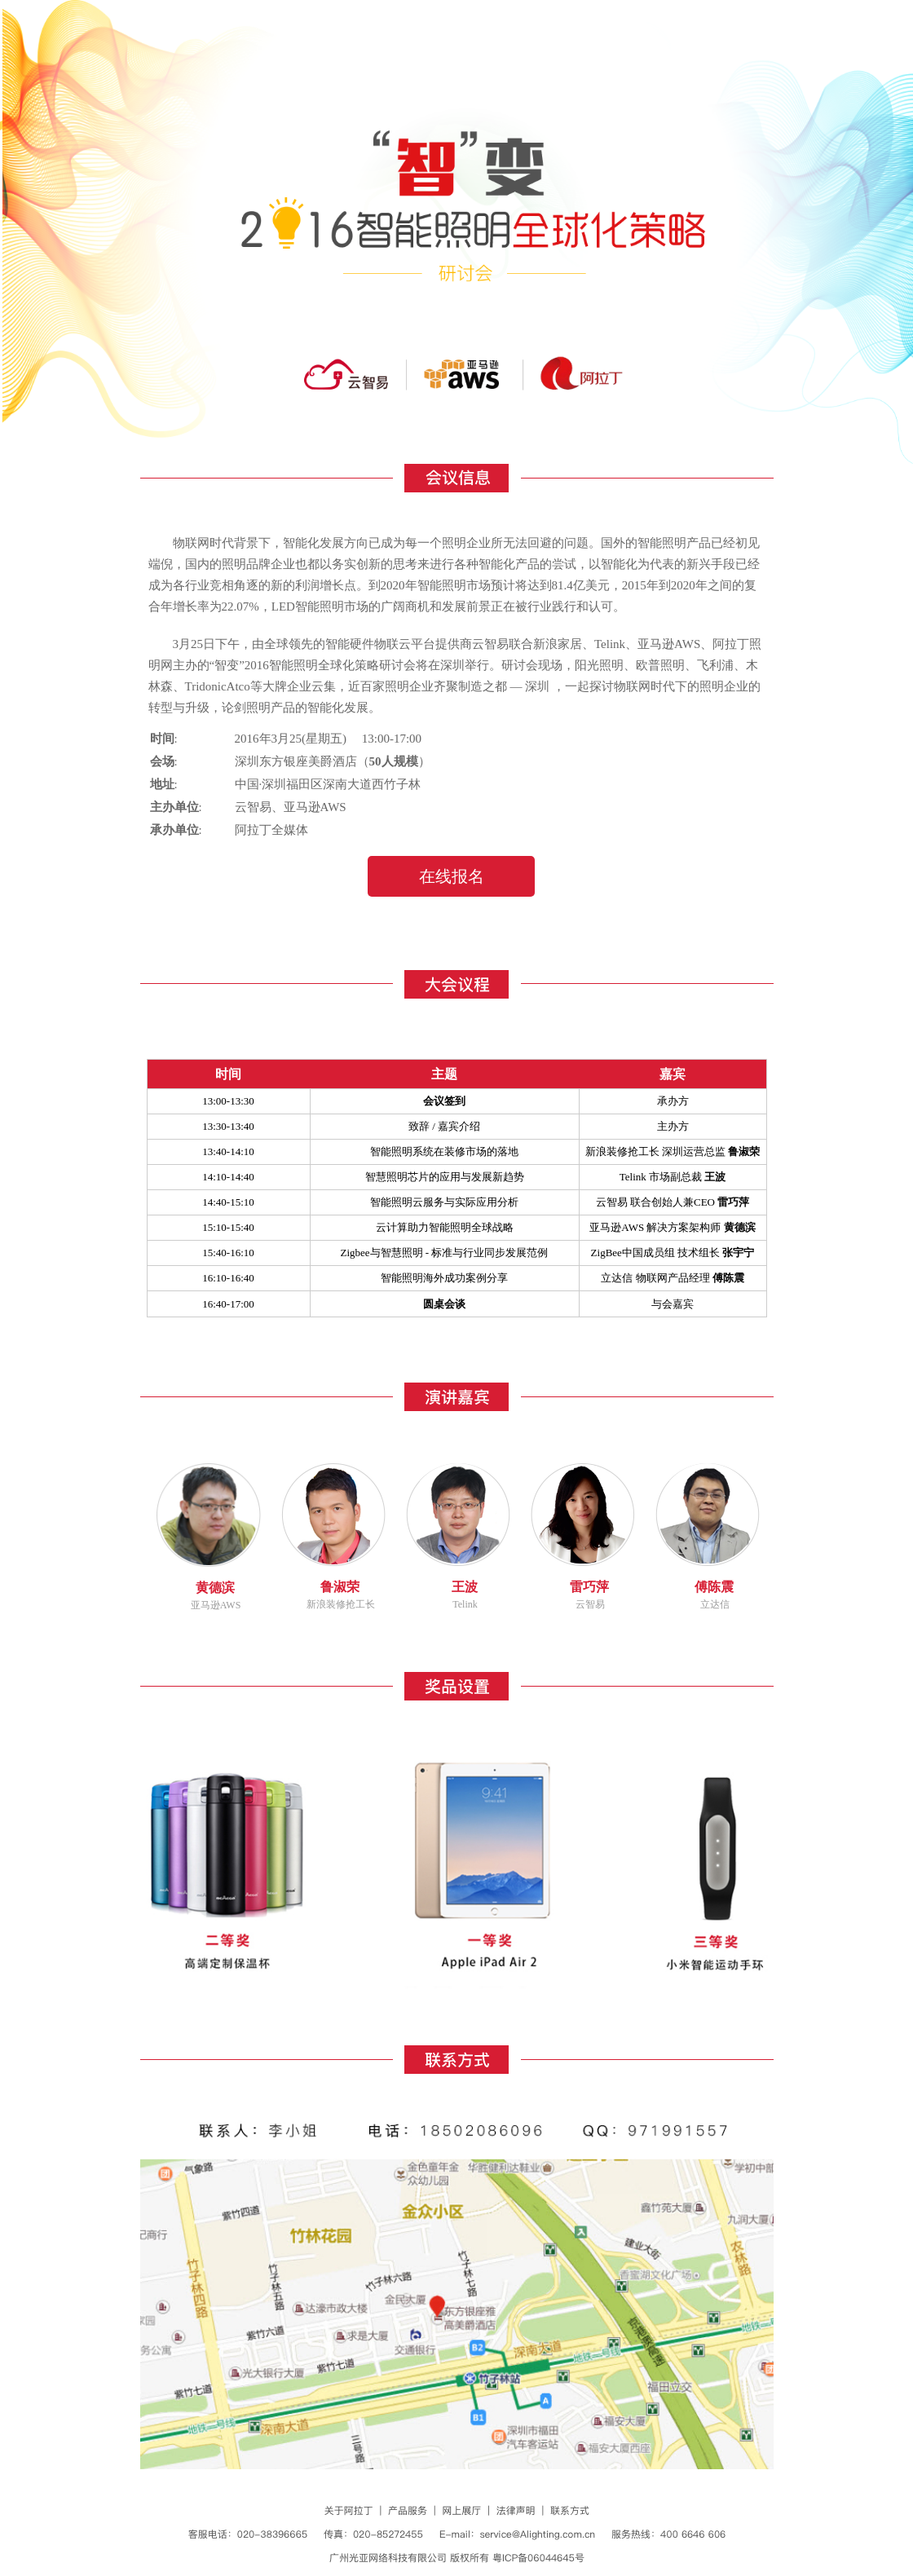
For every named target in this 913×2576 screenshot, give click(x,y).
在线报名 (451, 876)
